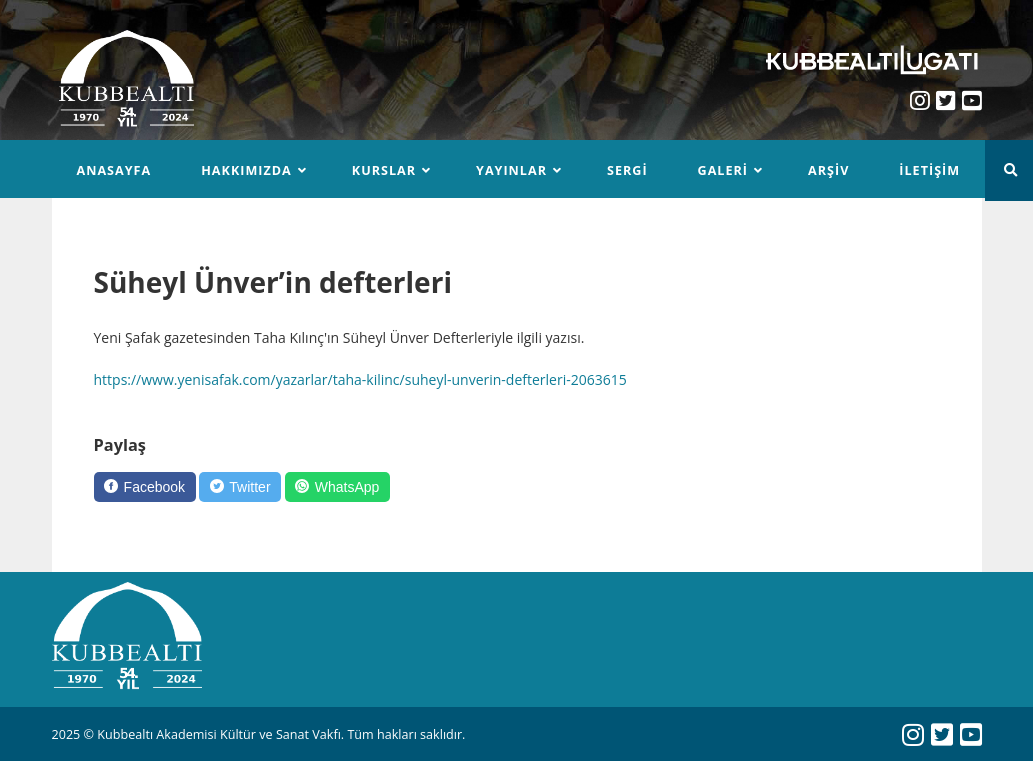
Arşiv (828, 170)
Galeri (723, 170)
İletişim (929, 170)
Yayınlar (511, 170)
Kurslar (384, 170)
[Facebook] (145, 487)
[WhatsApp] (337, 487)
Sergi (627, 170)
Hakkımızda (246, 170)
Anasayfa (114, 170)
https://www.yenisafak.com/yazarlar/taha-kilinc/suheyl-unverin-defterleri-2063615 (360, 379)
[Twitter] (240, 487)
